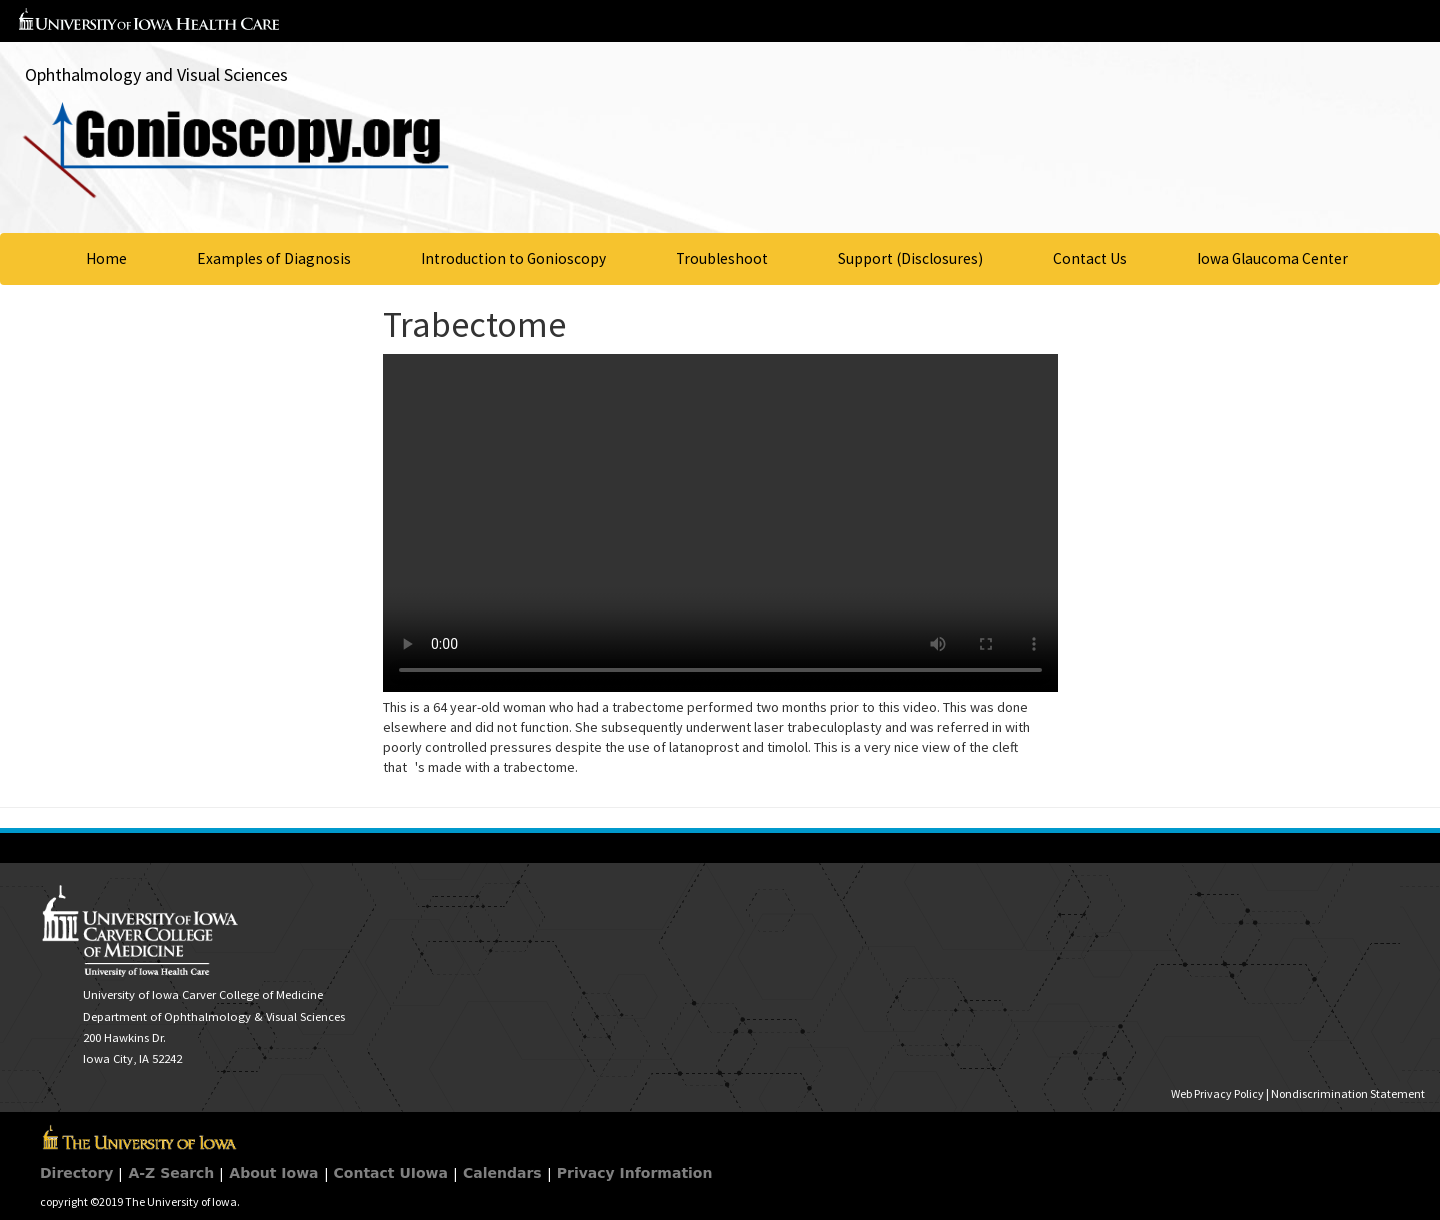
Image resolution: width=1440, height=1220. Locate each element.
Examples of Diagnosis (274, 258)
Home (106, 258)
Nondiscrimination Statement (1348, 1093)
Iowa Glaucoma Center (1272, 258)
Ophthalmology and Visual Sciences (156, 74)
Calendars (502, 1173)
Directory (76, 1173)
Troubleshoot (722, 258)
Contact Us (1090, 258)
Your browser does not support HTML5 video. (720, 523)
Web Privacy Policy (1217, 1093)
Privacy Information (635, 1173)
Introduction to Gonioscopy (513, 258)
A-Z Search (171, 1173)
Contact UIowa (391, 1173)
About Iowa (273, 1173)
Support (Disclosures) (910, 258)
